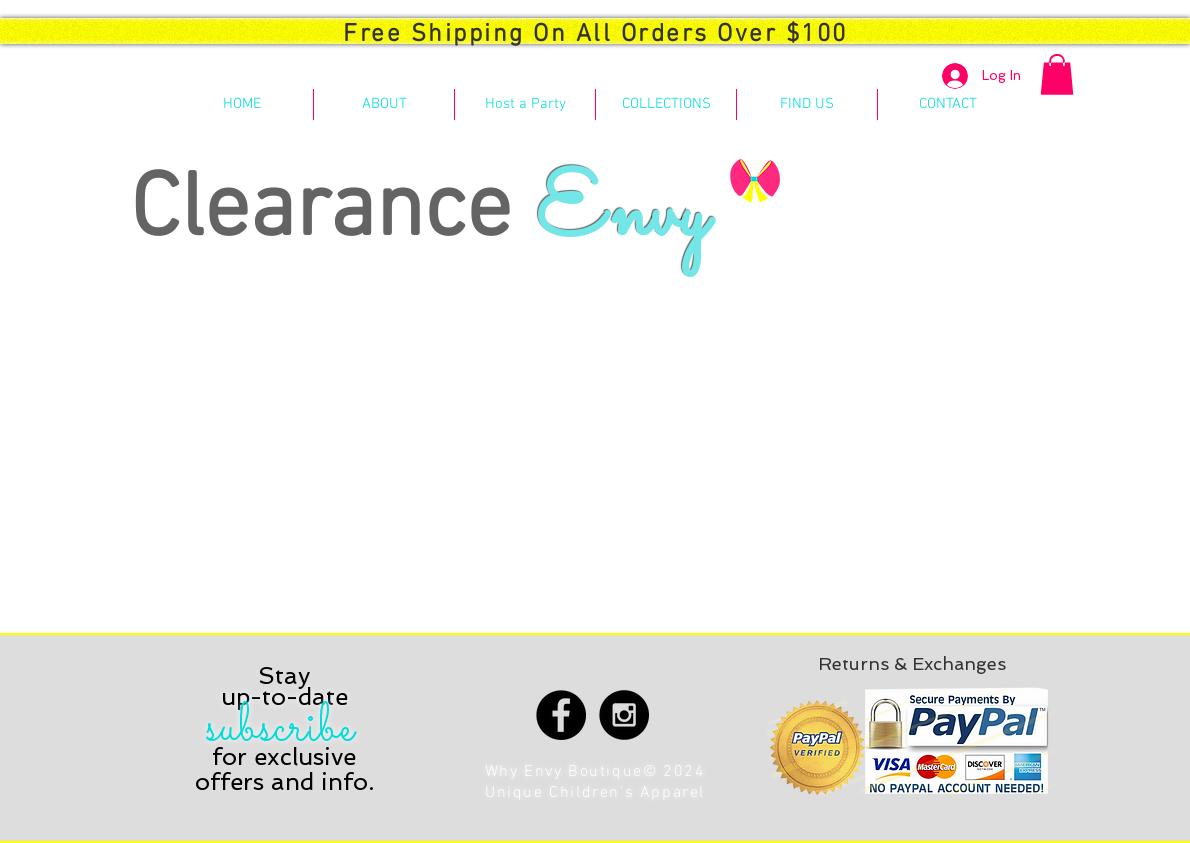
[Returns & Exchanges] (912, 663)
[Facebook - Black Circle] (561, 715)
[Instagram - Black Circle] (624, 715)
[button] (1057, 74)
